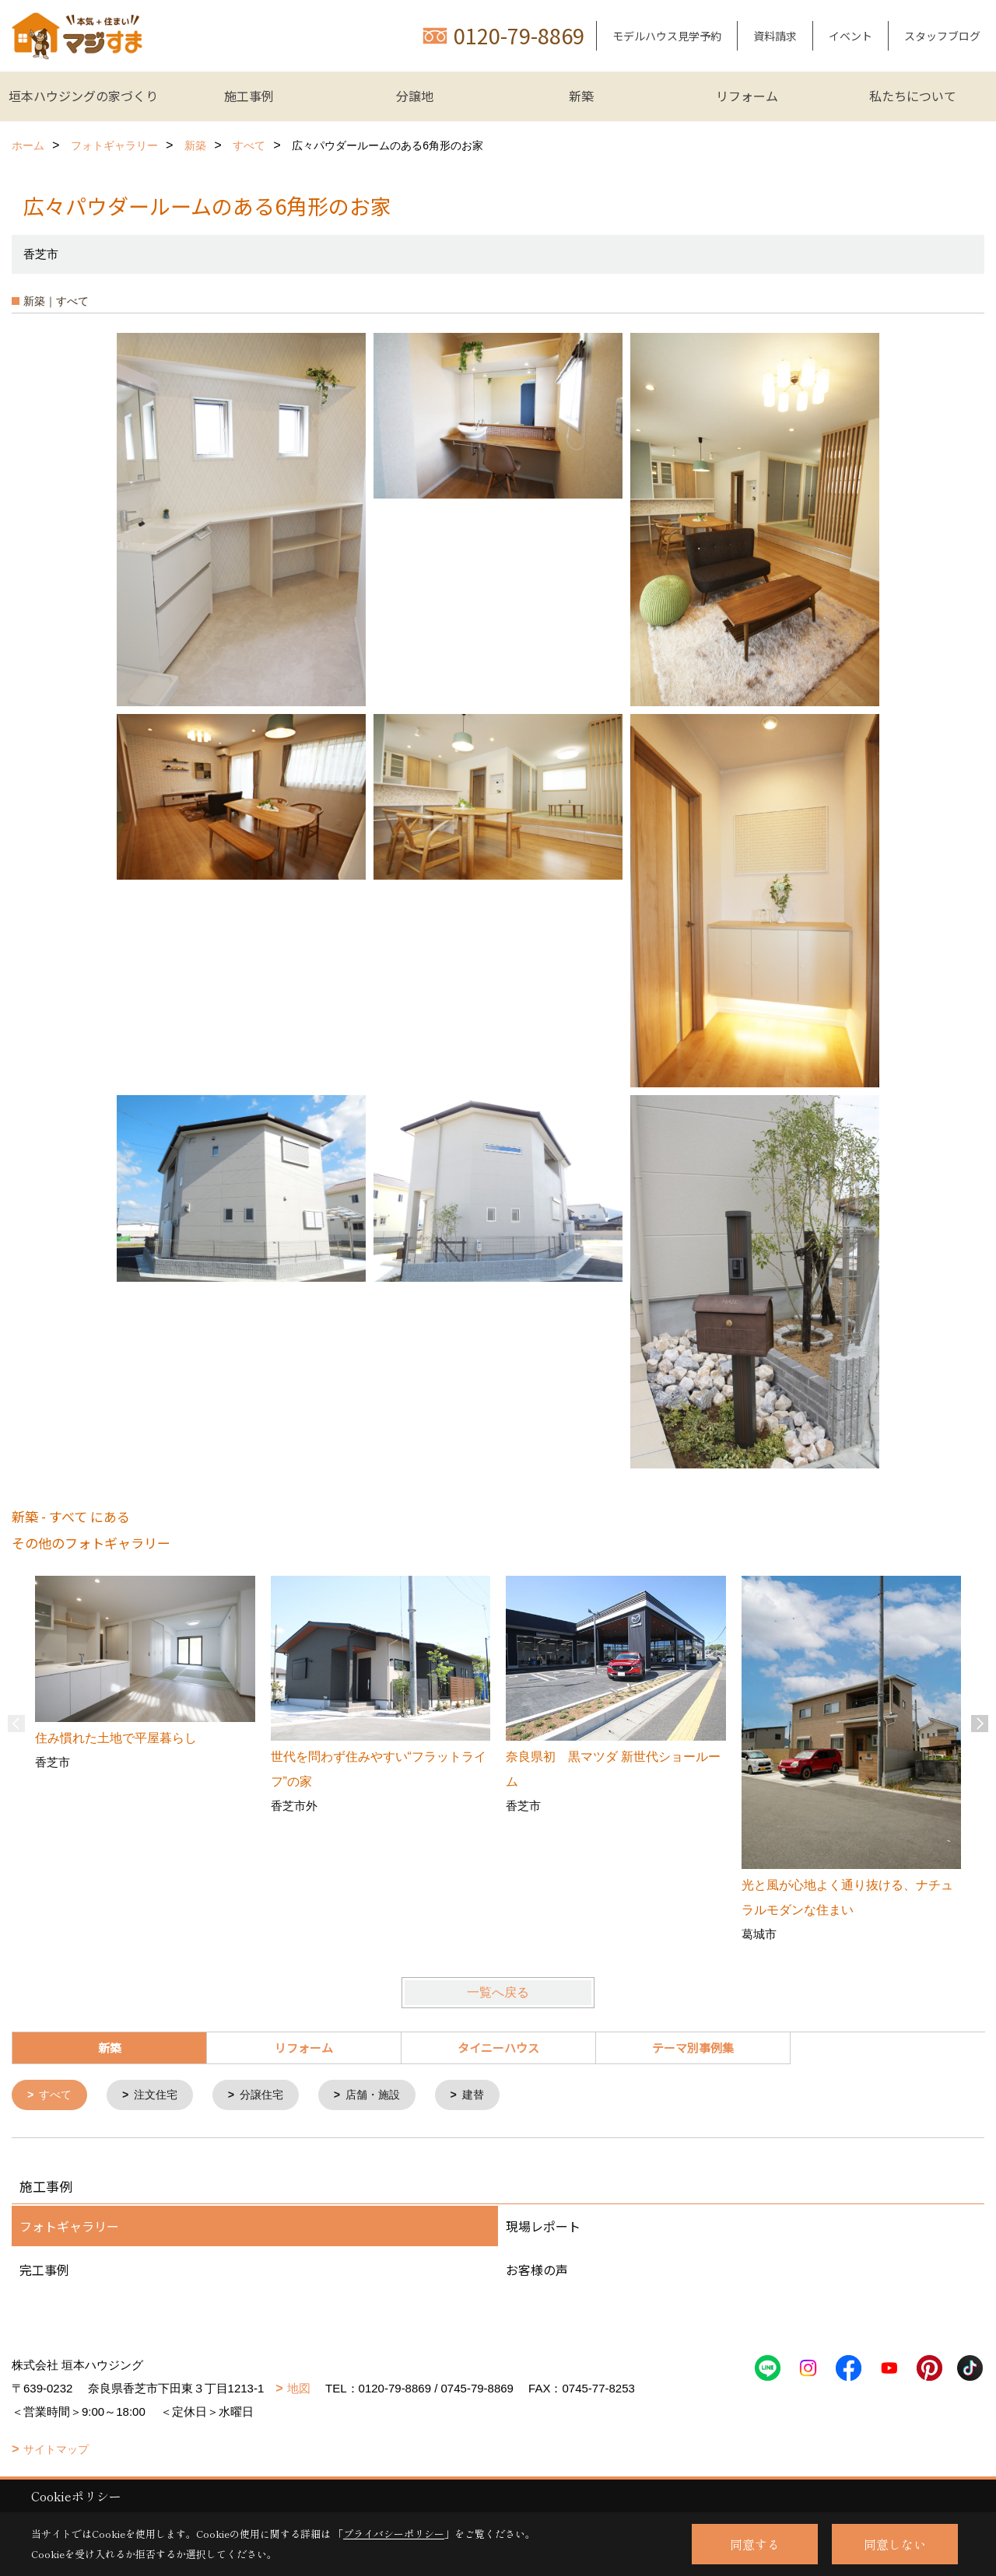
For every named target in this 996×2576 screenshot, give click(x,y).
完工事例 (44, 2271)
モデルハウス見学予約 (666, 36)
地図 (298, 2389)
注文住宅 (161, 2095)
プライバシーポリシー (393, 2533)
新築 (581, 95)
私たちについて (912, 95)
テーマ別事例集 (693, 2047)
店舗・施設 (386, 2095)
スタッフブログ (942, 36)
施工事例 (249, 95)
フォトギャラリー (69, 2227)
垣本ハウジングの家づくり (83, 95)
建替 (490, 2095)
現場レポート (543, 2227)
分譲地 (414, 95)
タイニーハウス (498, 2047)
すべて (57, 2095)
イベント (850, 36)
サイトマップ (56, 2451)
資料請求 (775, 36)
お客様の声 (537, 2271)
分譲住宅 (270, 2095)
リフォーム (747, 95)
